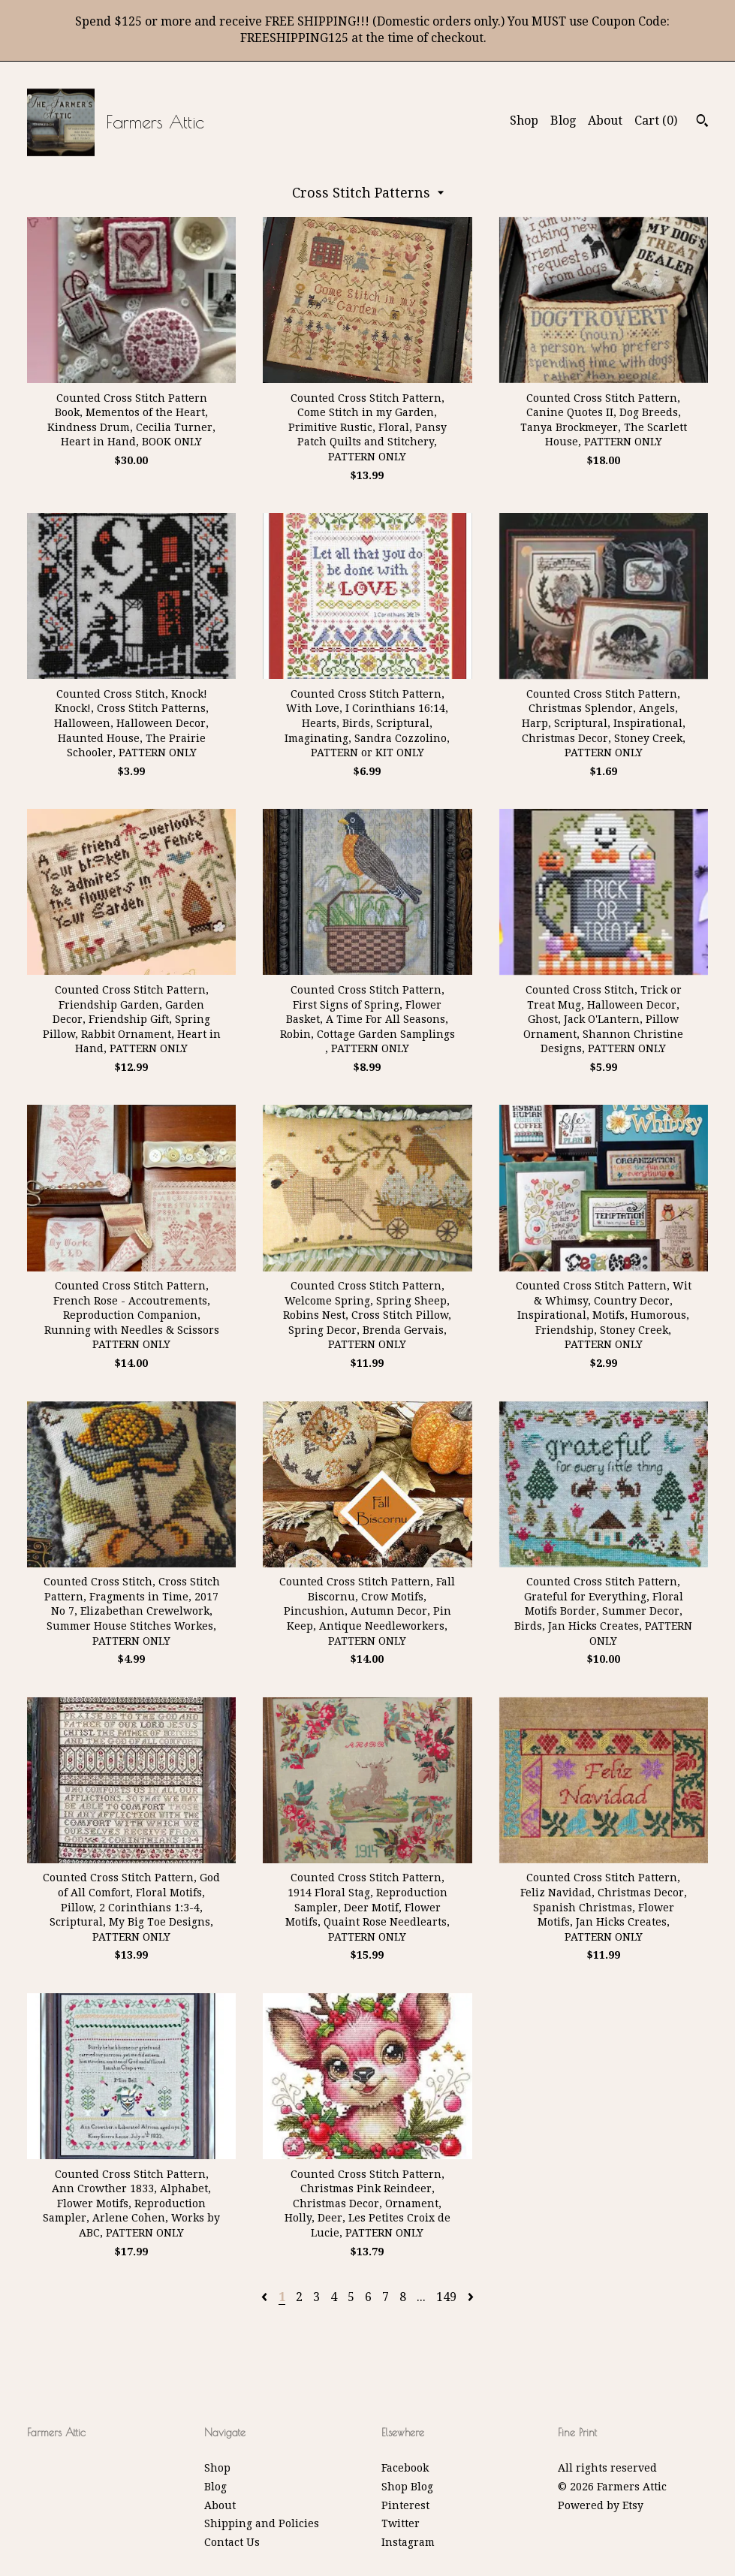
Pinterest (405, 2505)
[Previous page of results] (266, 2297)
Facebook (405, 2468)
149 (446, 2297)
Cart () (655, 120)
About (605, 120)
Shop (524, 120)
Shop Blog (407, 2487)
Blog (563, 120)
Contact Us (232, 2542)
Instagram (408, 2542)
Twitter (400, 2523)
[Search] (702, 122)
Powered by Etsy (600, 2505)
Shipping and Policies (261, 2523)
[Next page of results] (470, 2297)
